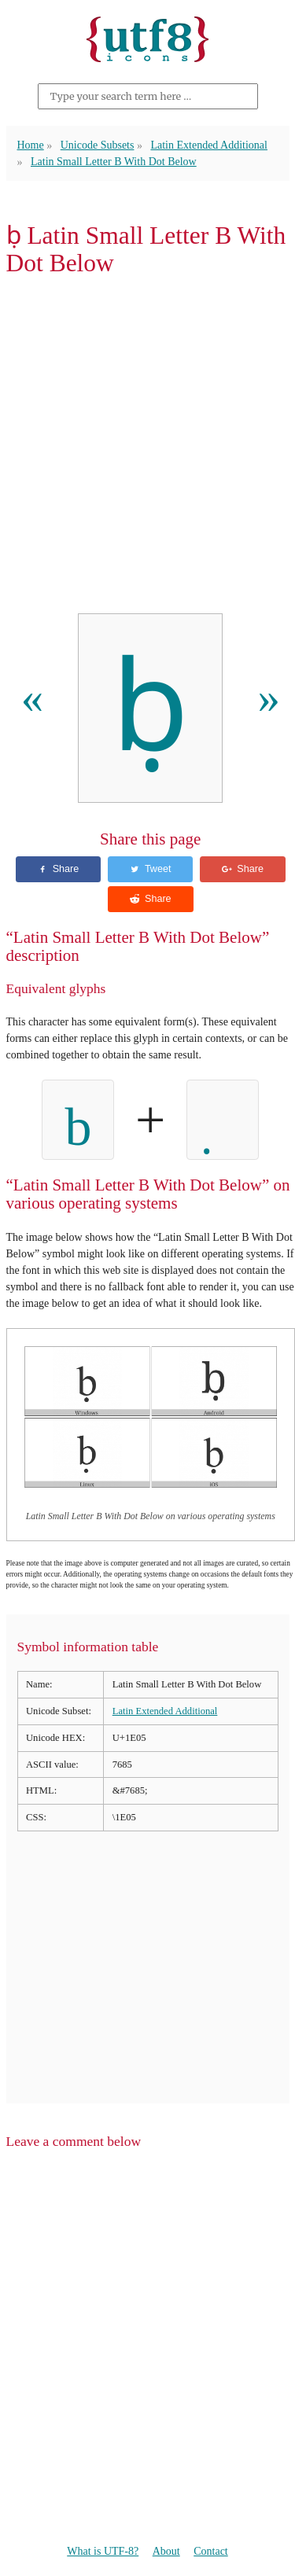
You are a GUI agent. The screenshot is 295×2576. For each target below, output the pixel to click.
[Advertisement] (147, 449)
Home (30, 145)
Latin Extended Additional (208, 145)
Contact (211, 2551)
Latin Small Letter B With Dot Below (114, 161)
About (166, 2551)
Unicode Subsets (98, 145)
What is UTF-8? (102, 2551)
